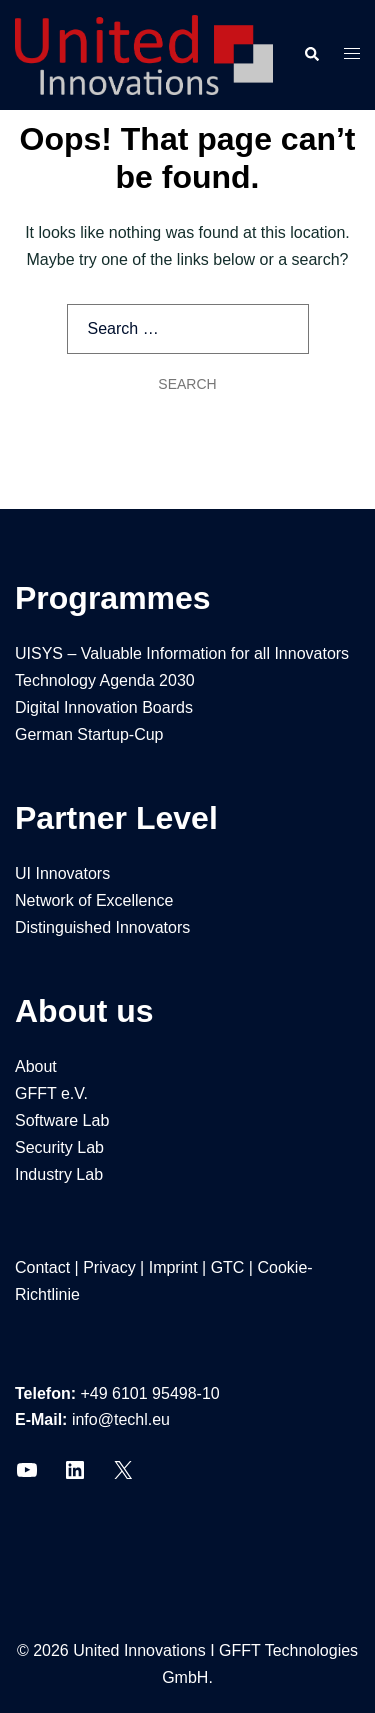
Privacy (109, 1267)
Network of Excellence (94, 900)
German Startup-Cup (89, 734)
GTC (228, 1267)
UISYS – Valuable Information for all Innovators (182, 653)
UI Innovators (62, 873)
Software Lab (62, 1120)
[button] (311, 55)
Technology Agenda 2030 (105, 680)
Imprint (173, 1267)
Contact (42, 1267)
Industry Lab (59, 1174)
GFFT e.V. (51, 1093)
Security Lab (59, 1147)
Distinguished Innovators (102, 927)
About (36, 1066)
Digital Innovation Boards (104, 707)
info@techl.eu (121, 1419)
